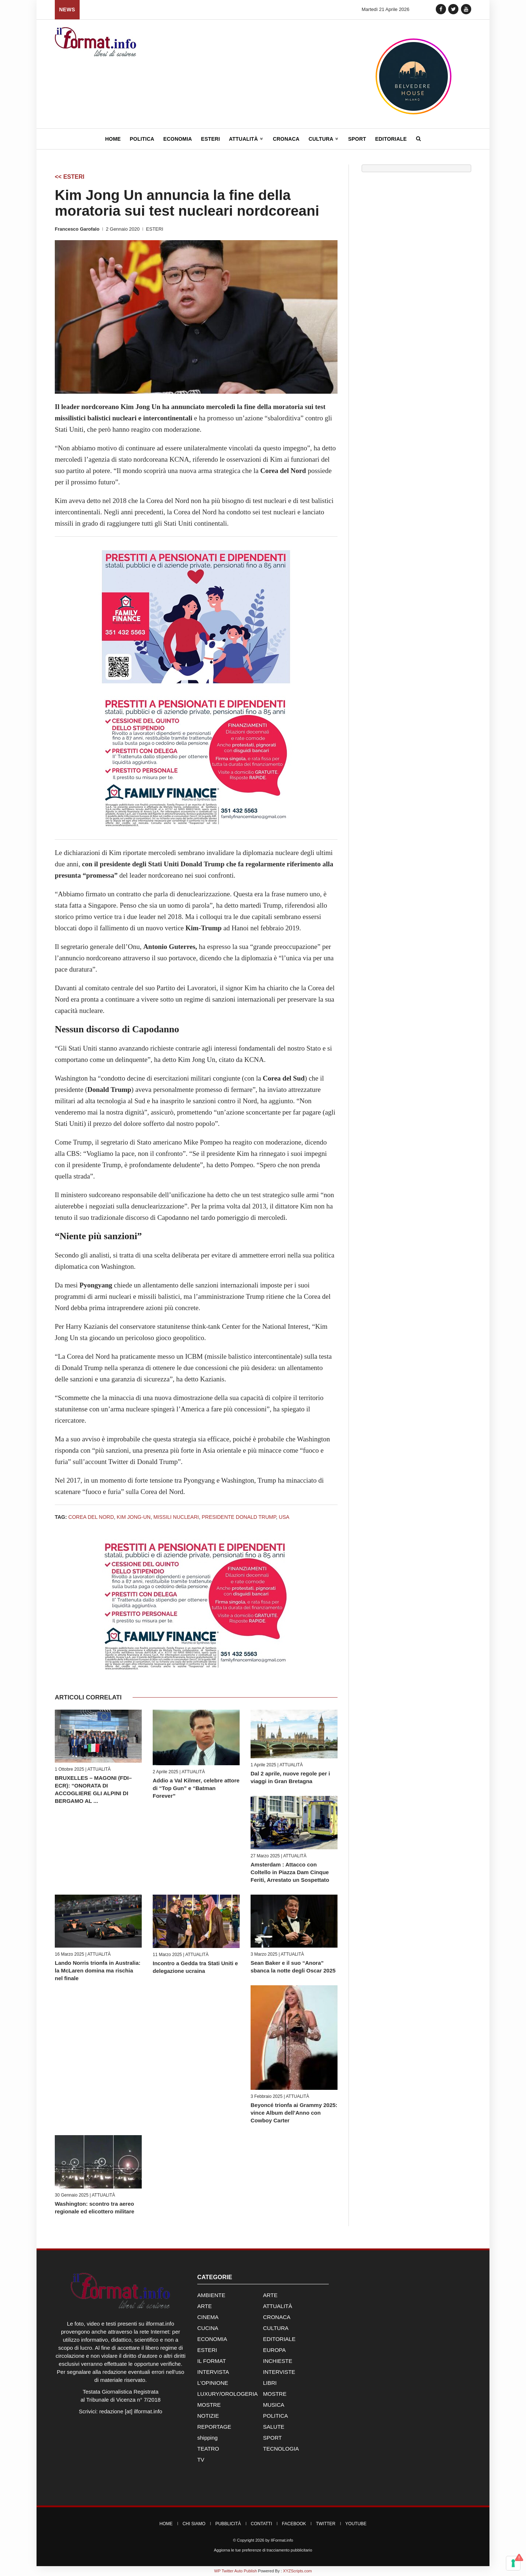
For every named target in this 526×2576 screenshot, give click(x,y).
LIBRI (270, 2383)
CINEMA (207, 2317)
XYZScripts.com (297, 2571)
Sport (357, 139)
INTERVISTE (279, 2372)
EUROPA (274, 2350)
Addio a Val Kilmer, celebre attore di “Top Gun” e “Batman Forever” (196, 1788)
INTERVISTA (213, 2372)
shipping (207, 2438)
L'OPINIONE (212, 2383)
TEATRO (208, 2449)
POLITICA (275, 2416)
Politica (142, 139)
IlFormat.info (282, 2540)
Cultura (324, 139)
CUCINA (207, 2328)
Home (113, 139)
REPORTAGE (214, 2427)
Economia (177, 139)
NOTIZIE (208, 2416)
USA (284, 1517)
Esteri (210, 139)
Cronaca (286, 139)
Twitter (325, 2523)
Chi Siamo (194, 2523)
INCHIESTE (277, 2361)
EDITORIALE (279, 2339)
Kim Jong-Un (134, 1517)
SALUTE (273, 2427)
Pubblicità (228, 2523)
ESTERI (154, 229)
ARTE (270, 2295)
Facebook (294, 2523)
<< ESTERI (69, 177)
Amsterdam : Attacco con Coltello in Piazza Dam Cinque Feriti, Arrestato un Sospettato (290, 1872)
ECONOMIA (212, 2339)
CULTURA (276, 2328)
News (67, 9)
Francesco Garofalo (77, 229)
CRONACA (276, 2317)
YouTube (355, 2523)
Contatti (261, 2523)
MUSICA (273, 2405)
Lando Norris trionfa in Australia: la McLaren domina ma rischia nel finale (97, 1970)
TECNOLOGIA (281, 2449)
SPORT (272, 2438)
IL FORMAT (211, 2361)
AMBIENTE (211, 2295)
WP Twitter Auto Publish (235, 2571)
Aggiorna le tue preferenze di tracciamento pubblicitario (263, 2550)
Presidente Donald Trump (239, 1517)
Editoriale (391, 139)
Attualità (246, 139)
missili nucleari (176, 1517)
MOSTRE (274, 2394)
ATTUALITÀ (99, 1769)
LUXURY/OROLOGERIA (227, 2394)
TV (200, 2459)
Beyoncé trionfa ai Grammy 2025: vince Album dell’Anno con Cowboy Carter (294, 2112)
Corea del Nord (91, 1517)
